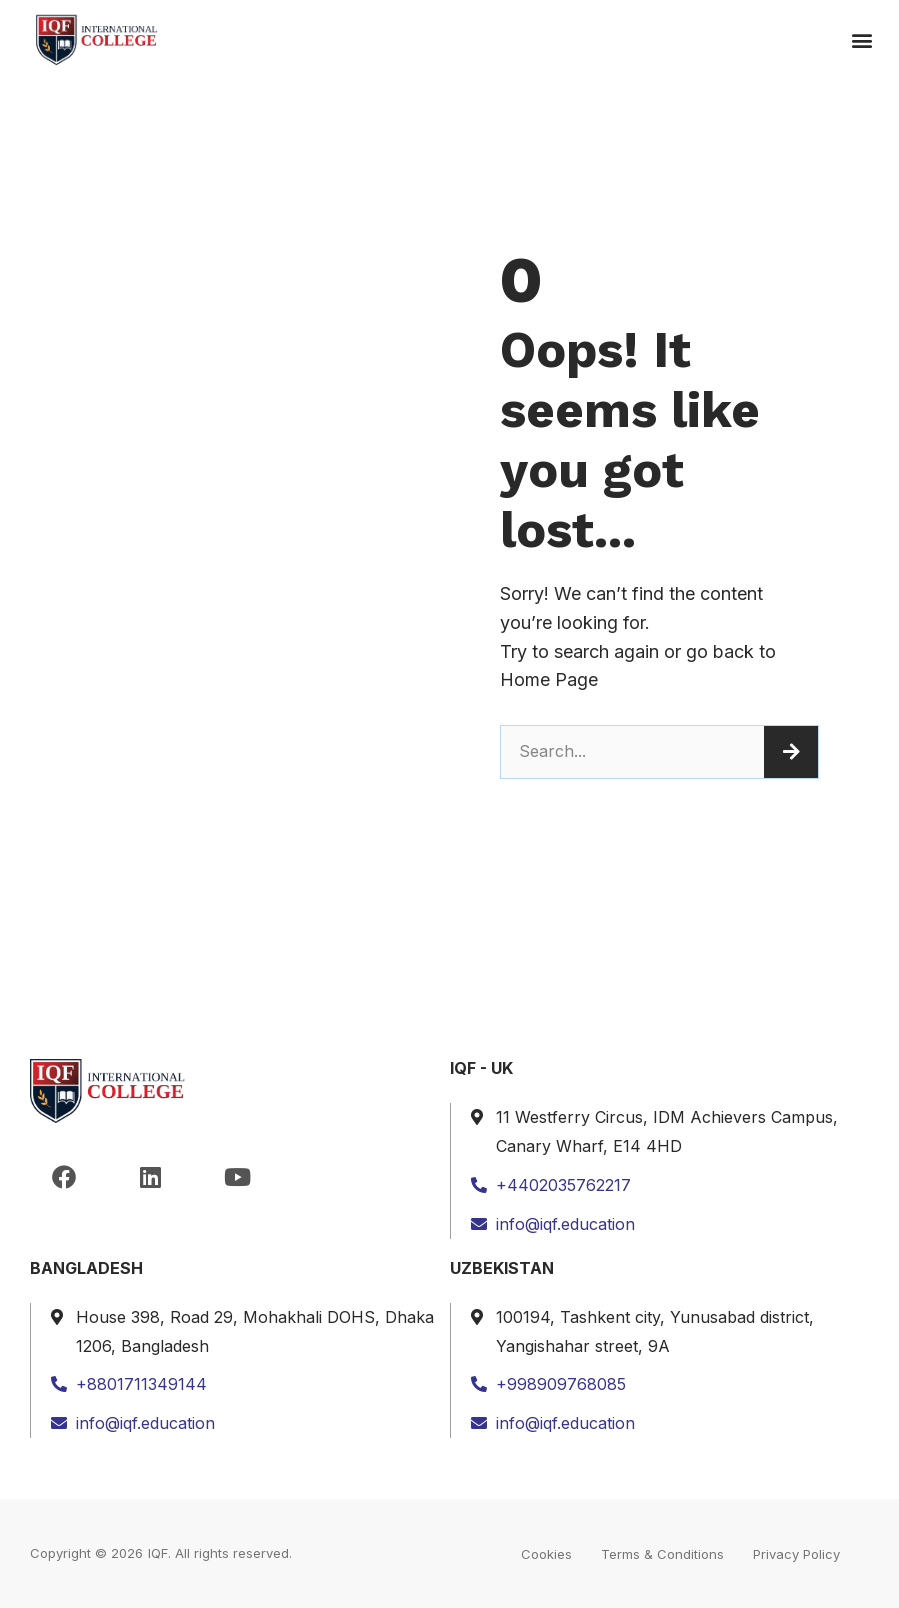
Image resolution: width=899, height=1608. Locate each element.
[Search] (791, 752)
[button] (862, 40)
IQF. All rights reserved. (220, 1553)
